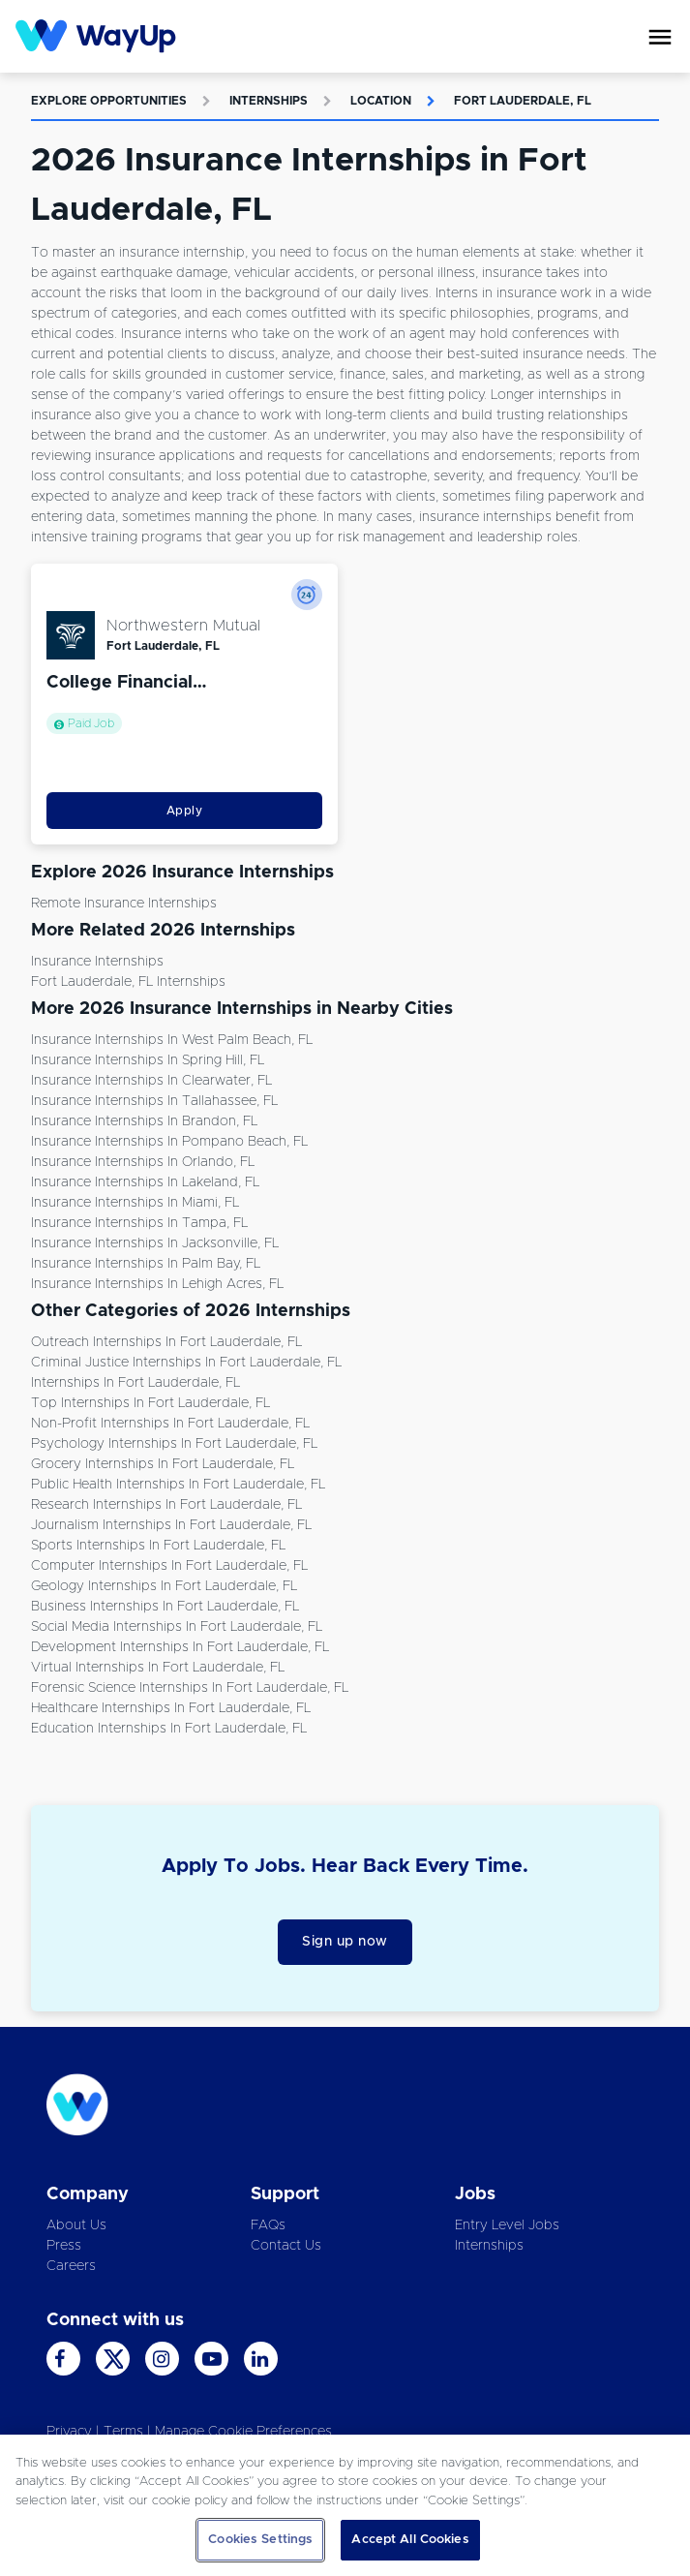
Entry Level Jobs (507, 2225)
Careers (71, 2266)
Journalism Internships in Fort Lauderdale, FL (171, 1525)
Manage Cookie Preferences (243, 2431)
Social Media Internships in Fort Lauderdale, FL (176, 1627)
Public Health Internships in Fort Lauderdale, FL (178, 1484)
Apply (184, 810)
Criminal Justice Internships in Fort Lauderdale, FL (186, 1362)
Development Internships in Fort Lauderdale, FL (180, 1647)
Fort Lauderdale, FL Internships (128, 982)
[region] (345, 2505)
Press (63, 2246)
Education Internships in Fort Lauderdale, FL (169, 1728)
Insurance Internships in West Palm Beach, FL (172, 1040)
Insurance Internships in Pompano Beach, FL (169, 1142)
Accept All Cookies (409, 2539)
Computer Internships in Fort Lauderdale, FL (169, 1566)
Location (380, 101)
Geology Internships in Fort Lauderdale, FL (164, 1586)
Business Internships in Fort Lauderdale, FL (165, 1606)
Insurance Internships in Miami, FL (135, 1203)
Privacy (69, 2431)
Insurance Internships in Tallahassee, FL (154, 1101)
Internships (268, 101)
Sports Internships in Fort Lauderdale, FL (158, 1545)
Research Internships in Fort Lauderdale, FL (166, 1505)
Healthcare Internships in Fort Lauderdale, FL (171, 1708)
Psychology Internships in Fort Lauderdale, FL (174, 1444)
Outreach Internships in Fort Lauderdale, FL (166, 1342)
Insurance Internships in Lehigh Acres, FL (157, 1284)
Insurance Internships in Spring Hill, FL (147, 1060)
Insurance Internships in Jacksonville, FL (155, 1243)
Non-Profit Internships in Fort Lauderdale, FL (170, 1423)
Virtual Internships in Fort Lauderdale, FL (158, 1667)
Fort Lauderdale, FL (522, 101)
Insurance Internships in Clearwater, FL (151, 1081)
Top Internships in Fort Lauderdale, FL (150, 1403)
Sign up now (345, 1941)
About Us (76, 2225)
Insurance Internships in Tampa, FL (139, 1223)
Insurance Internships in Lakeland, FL (145, 1182)
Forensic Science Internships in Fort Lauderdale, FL (189, 1688)
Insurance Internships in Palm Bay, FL (145, 1264)
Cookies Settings (260, 2539)
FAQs (268, 2225)
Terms (123, 2431)
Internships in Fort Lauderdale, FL (135, 1383)
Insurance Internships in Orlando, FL (143, 1162)
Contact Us (286, 2246)
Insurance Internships (97, 961)
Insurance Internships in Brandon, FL (144, 1121)
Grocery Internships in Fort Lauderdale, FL (162, 1464)
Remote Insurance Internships (124, 903)
